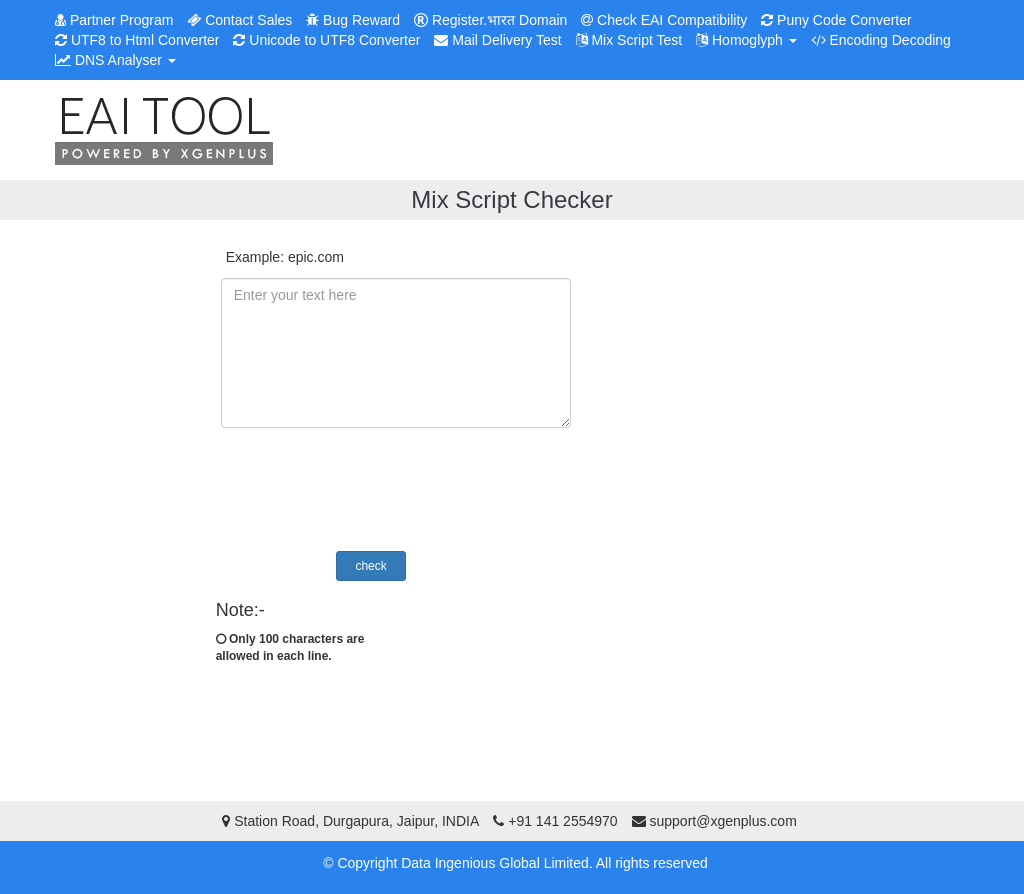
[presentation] (393, 492)
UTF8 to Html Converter (137, 40)
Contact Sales (239, 20)
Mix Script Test (629, 40)
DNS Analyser (115, 60)
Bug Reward (353, 20)
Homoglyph (746, 40)
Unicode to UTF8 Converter (326, 40)
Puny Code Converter (836, 20)
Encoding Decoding (881, 40)
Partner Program (114, 20)
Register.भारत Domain (490, 20)
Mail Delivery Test (497, 40)
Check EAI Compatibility (664, 20)
